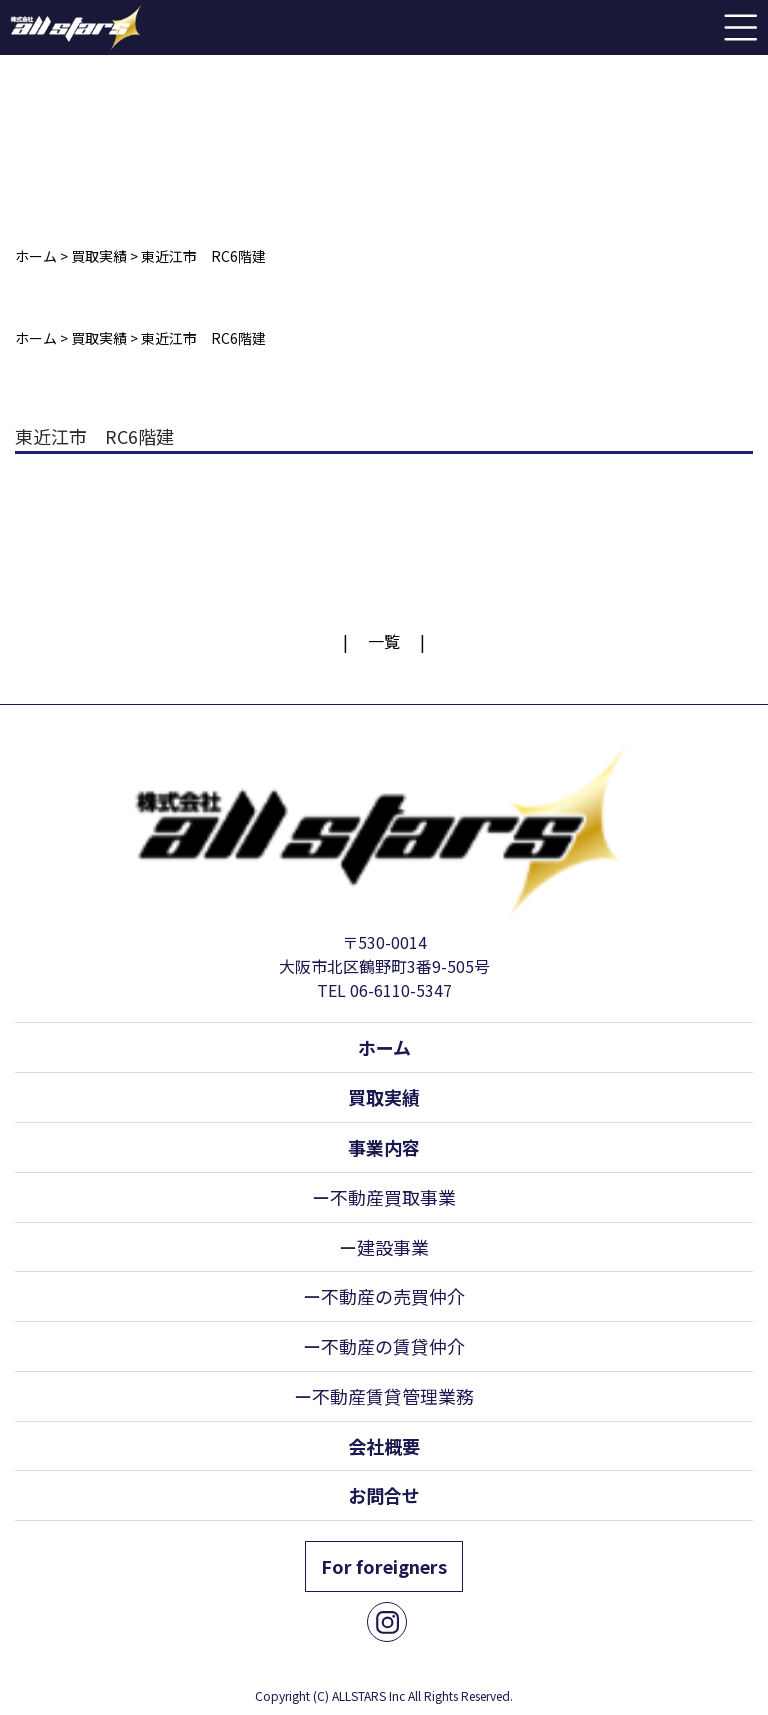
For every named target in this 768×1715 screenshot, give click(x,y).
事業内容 (384, 1147)
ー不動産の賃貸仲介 (384, 1346)
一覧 (384, 641)
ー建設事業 (384, 1247)
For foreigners (384, 1566)
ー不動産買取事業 (384, 1197)
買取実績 (384, 1097)
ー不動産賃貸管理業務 (384, 1396)
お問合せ (384, 1495)
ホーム (384, 1047)
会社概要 (384, 1446)
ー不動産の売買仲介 (384, 1296)
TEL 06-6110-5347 (384, 990)
